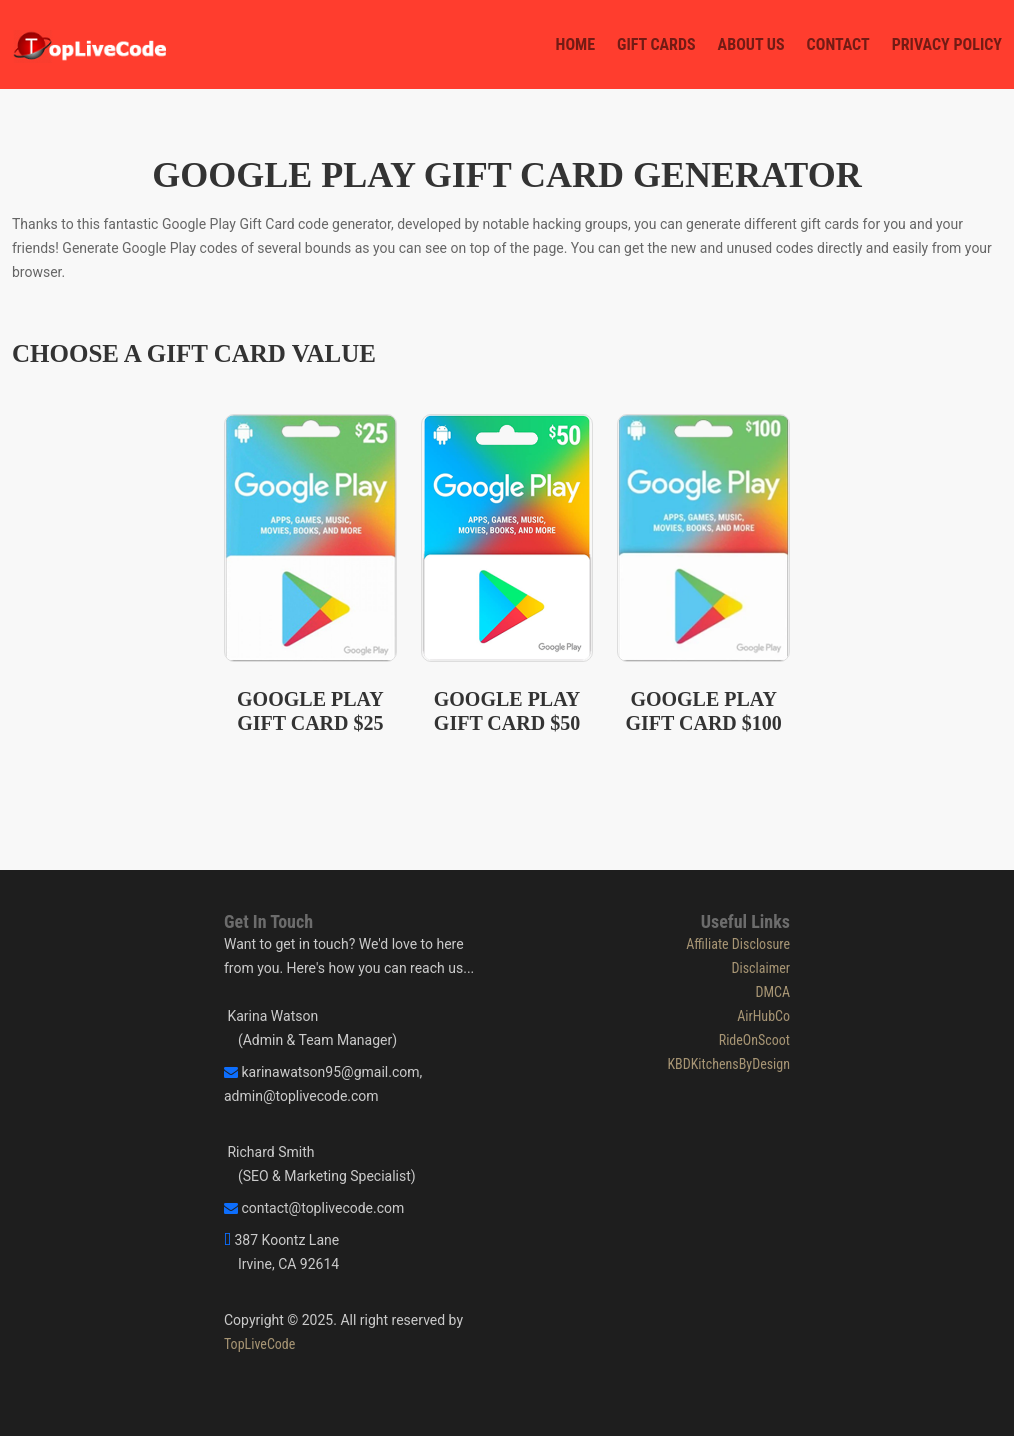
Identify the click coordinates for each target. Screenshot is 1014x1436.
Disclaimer (760, 968)
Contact (838, 44)
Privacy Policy (947, 44)
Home (575, 44)
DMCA (772, 992)
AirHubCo (763, 1016)
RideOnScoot (754, 1040)
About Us (751, 44)
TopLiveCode (259, 1344)
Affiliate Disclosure (738, 944)
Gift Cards (656, 44)
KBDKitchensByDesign (728, 1064)
